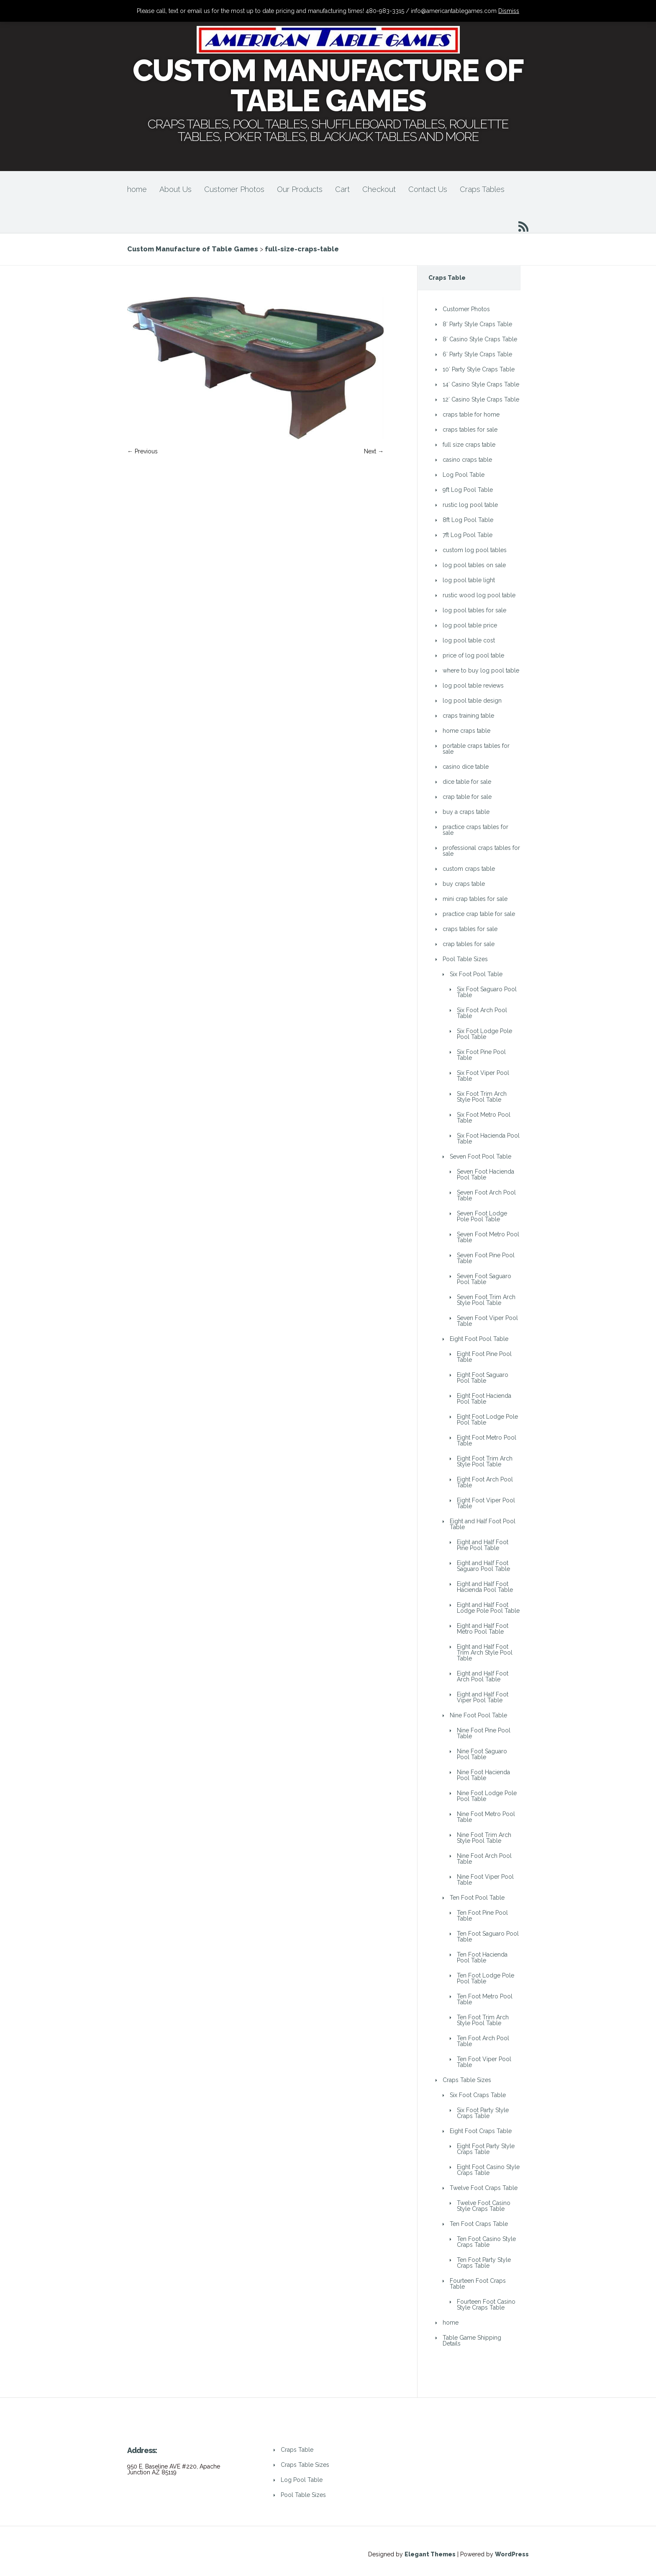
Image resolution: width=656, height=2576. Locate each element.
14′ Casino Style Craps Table (481, 384)
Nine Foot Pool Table (478, 1715)
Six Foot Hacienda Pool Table (488, 1138)
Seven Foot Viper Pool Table (487, 1321)
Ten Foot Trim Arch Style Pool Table (483, 2020)
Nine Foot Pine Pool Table (483, 1733)
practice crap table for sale (479, 914)
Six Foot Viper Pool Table (483, 1075)
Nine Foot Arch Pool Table (484, 1858)
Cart (342, 189)
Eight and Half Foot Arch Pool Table (482, 1676)
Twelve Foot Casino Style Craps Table (483, 2206)
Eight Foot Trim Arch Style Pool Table (484, 1461)
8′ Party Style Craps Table (477, 324)
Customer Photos (234, 189)
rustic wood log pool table (479, 595)
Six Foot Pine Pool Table (481, 1055)
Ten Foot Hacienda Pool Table (482, 1957)
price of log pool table (473, 655)
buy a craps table (466, 811)
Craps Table (297, 2449)
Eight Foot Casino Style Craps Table (488, 2170)
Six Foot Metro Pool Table (483, 1117)
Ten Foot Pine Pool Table (482, 1915)
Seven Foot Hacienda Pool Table (485, 1174)
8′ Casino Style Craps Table (480, 339)
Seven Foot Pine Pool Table (486, 1258)
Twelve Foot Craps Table (484, 2188)
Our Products (300, 189)
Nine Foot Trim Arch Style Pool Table (484, 1838)
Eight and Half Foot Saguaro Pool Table (483, 1566)
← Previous (142, 451)
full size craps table (469, 444)
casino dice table (466, 766)
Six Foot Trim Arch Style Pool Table (482, 1096)
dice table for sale (467, 781)
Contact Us (427, 189)
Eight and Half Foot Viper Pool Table (482, 1697)
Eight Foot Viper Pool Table (486, 1503)
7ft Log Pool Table (467, 535)
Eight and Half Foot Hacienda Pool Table (485, 1587)
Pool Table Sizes (465, 959)
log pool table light (469, 580)
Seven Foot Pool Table (480, 1156)
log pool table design (472, 700)
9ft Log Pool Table (468, 489)
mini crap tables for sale (475, 898)
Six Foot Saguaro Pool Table (487, 992)
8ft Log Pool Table (468, 520)
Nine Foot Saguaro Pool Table (482, 1754)
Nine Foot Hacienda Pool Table (483, 1775)
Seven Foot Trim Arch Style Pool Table (486, 1300)
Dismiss (508, 11)
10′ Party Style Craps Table (479, 369)
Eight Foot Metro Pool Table (486, 1440)
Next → (374, 451)
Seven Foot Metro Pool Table (488, 1237)
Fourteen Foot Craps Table (478, 2283)
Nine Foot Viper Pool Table (485, 1879)
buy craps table (464, 883)
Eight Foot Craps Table (481, 2131)
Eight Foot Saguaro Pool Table (482, 1377)
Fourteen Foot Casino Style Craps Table (486, 2304)
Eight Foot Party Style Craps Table (486, 2149)
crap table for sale (467, 796)
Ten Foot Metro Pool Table (484, 1999)
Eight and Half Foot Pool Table (482, 1524)
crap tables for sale (469, 944)
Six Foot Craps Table (478, 2095)
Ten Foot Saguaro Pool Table (488, 1936)
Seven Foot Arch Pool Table (486, 1195)
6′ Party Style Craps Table (477, 354)
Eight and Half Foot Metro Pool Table (482, 1628)
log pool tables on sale (474, 565)
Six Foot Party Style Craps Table (483, 2113)
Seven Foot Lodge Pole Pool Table (482, 1216)
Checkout (379, 189)
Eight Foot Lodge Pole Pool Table (487, 1419)
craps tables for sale (470, 429)
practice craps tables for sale (475, 830)
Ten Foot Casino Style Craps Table (486, 2242)
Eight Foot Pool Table (479, 1338)
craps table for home (471, 414)
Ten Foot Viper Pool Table (484, 2062)
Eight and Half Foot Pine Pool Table (482, 1545)
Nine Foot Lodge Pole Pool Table (487, 1796)
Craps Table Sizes (467, 2080)
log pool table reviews (473, 685)
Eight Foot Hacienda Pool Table (484, 1398)
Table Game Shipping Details (472, 2340)
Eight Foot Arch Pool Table (485, 1482)
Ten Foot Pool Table (477, 1897)
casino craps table (467, 459)
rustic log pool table (470, 504)
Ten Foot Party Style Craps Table (484, 2262)
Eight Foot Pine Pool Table (484, 1357)
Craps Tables (482, 189)
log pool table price (470, 625)
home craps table (466, 730)
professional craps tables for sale (481, 850)
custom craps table (469, 868)
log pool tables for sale (474, 610)
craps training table (468, 715)
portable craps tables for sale (476, 748)
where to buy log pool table (481, 670)
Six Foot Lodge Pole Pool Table (484, 1034)
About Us (175, 189)
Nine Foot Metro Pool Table (486, 1817)
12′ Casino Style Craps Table (481, 399)
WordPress (512, 2554)
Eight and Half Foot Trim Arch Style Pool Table (484, 1652)
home (137, 189)
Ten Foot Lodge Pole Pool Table (485, 1978)
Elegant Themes (430, 2554)
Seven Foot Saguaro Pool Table (484, 1279)
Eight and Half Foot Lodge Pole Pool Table (488, 1607)
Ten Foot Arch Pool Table (483, 2041)
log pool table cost (469, 640)
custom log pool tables (475, 550)
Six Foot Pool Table (476, 974)
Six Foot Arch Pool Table (482, 1013)
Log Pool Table (463, 474)
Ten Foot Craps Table (479, 2223)
